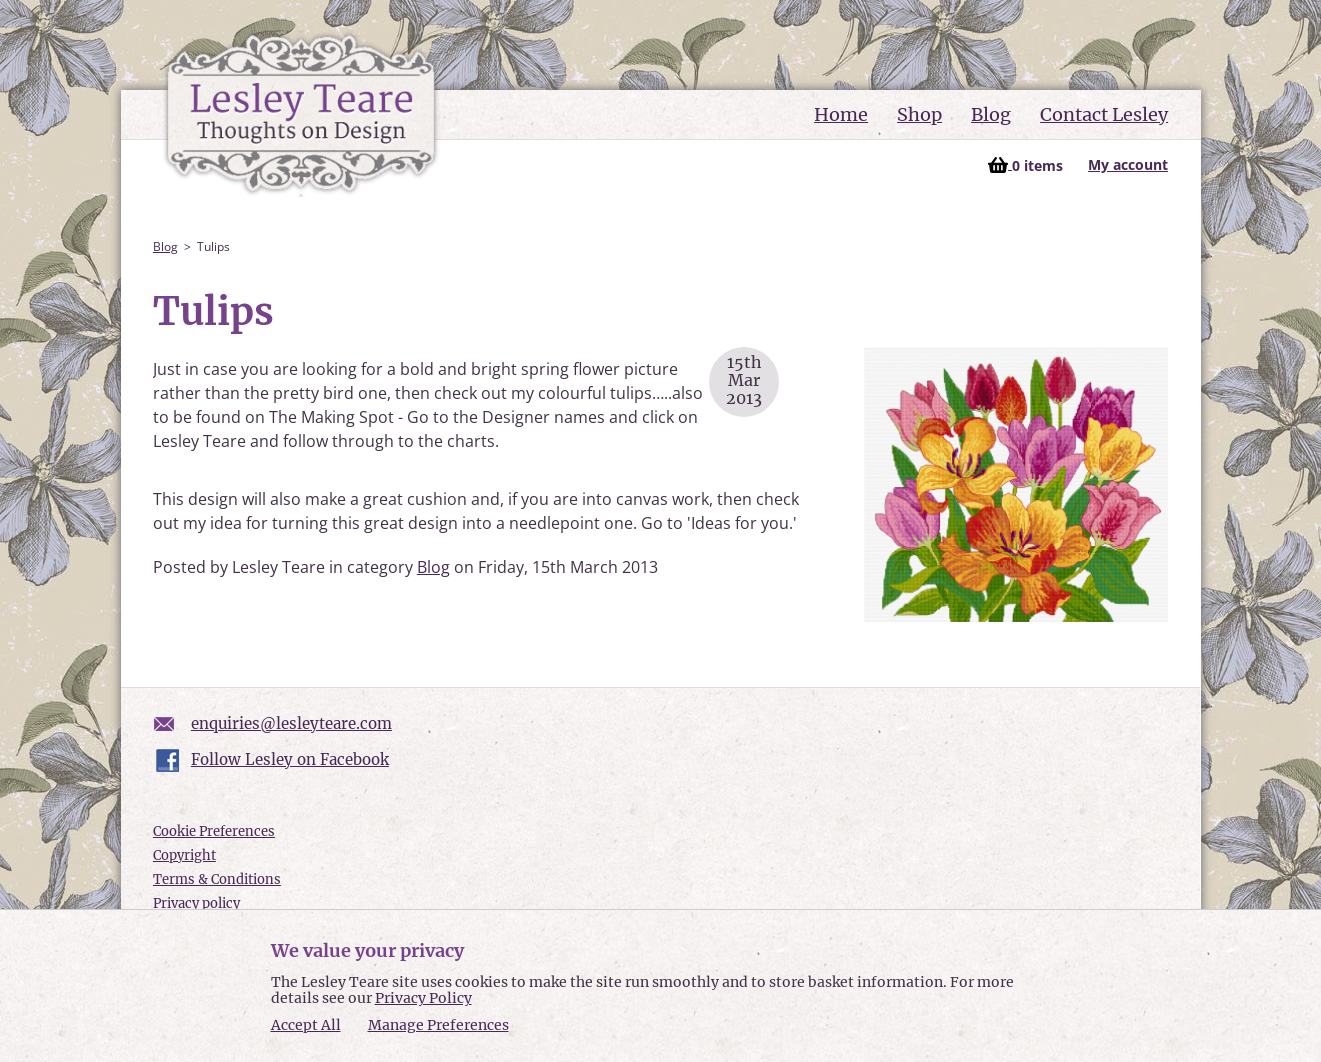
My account (1128, 164)
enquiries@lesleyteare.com (291, 723)
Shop (919, 114)
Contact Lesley (1104, 114)
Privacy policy (196, 903)
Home (841, 114)
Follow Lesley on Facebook (290, 759)
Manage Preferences (438, 1025)
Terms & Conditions (217, 879)
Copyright (184, 855)
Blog (991, 114)
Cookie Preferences (214, 831)
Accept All (306, 1025)
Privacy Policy (423, 998)
